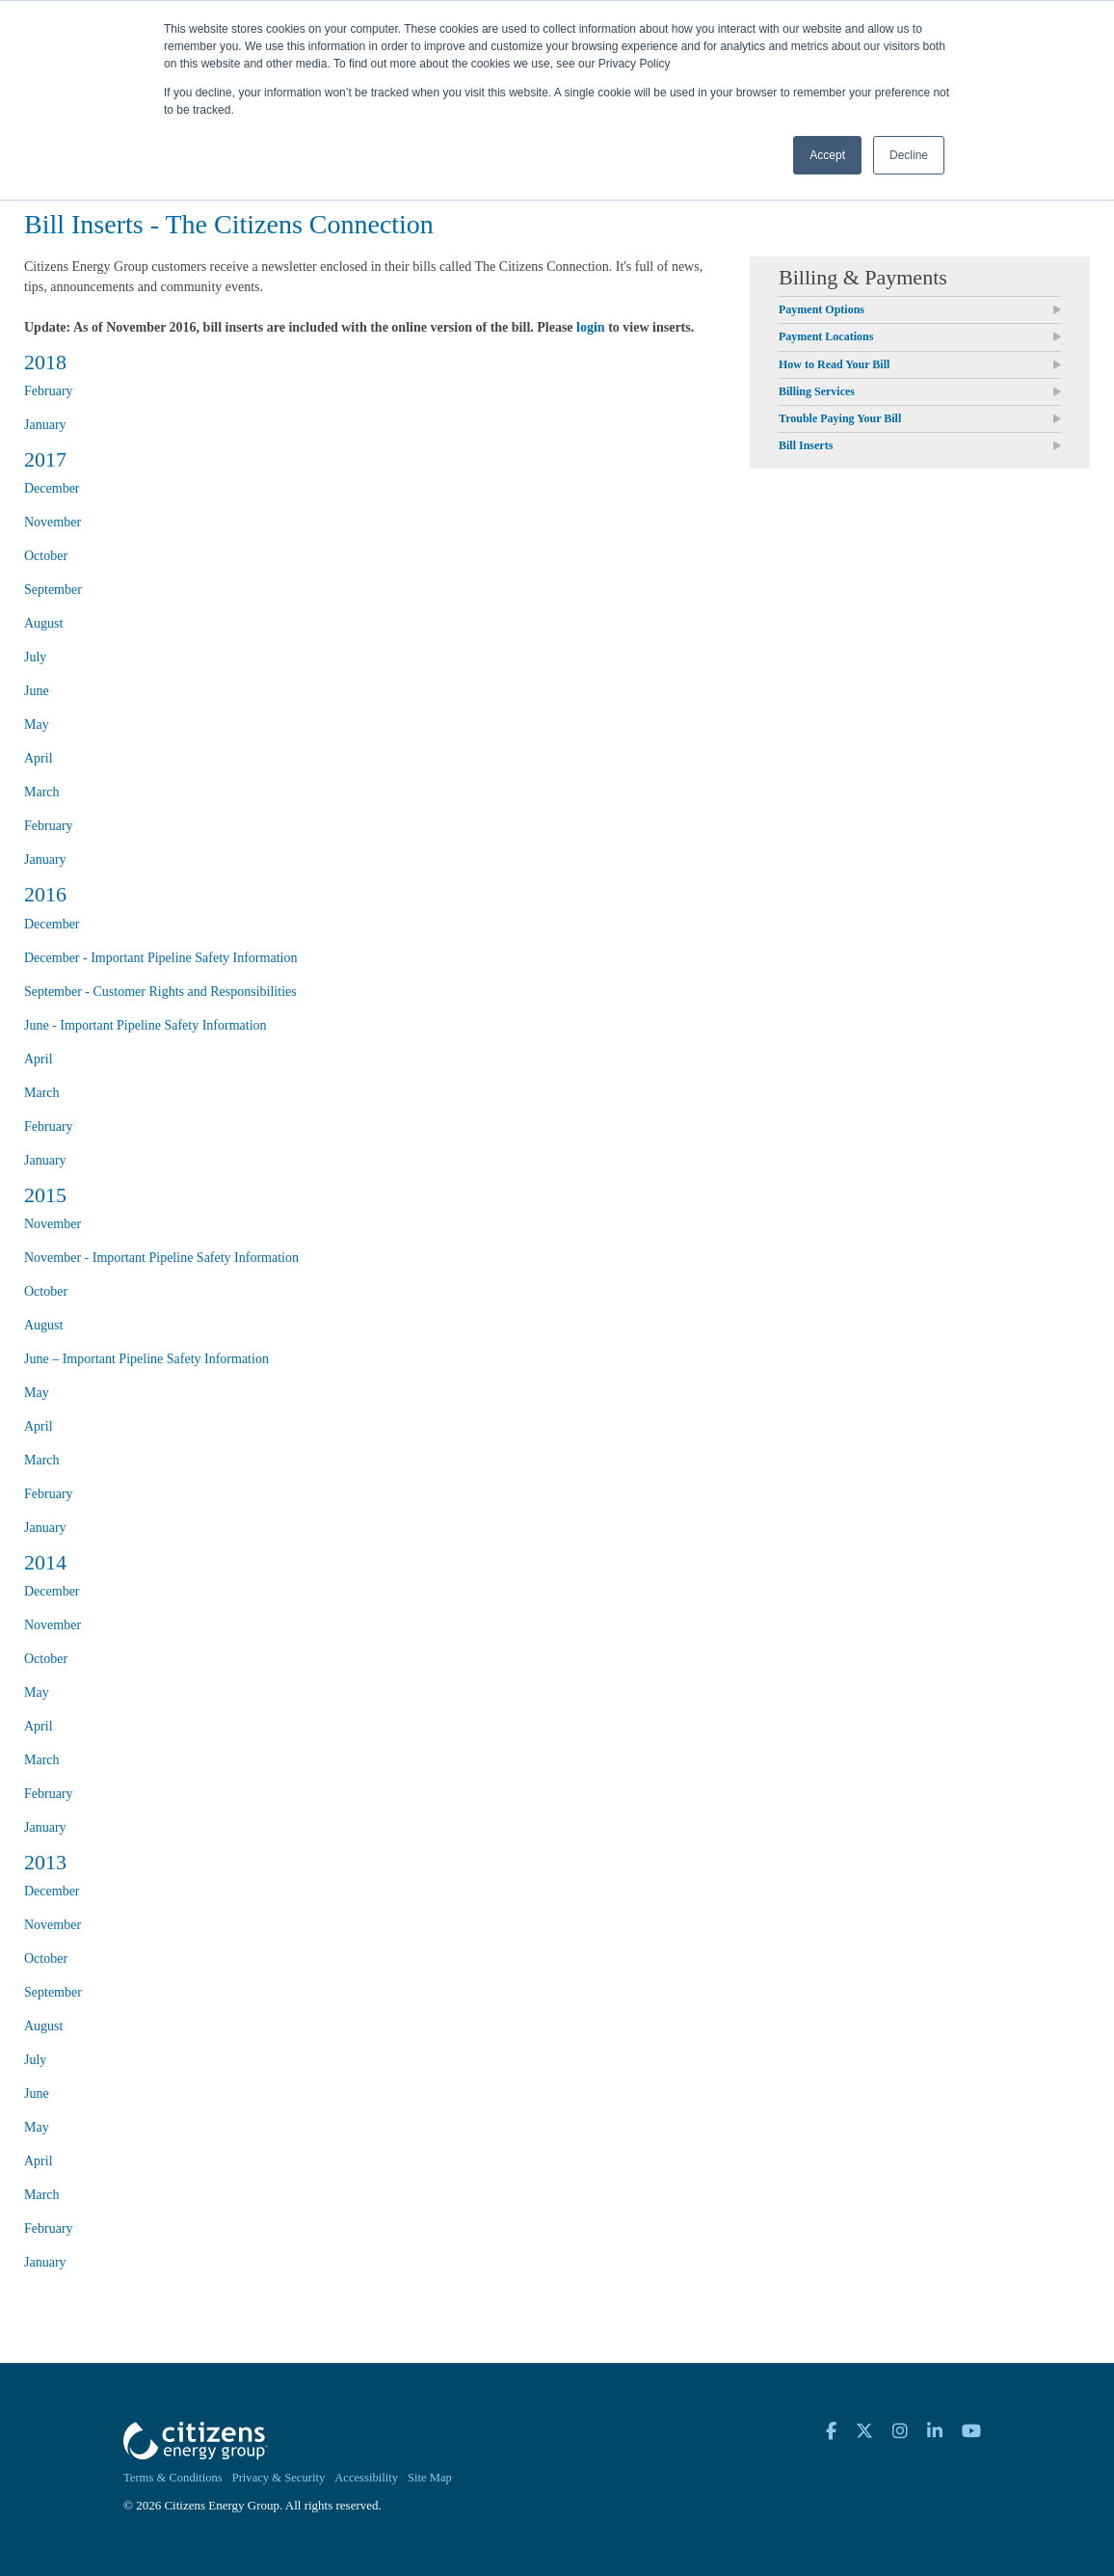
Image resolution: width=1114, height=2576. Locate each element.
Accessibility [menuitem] (366, 2477)
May (36, 724)
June (36, 691)
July (35, 657)
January (45, 424)
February (48, 391)
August (43, 623)
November (52, 522)
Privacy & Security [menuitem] (279, 2477)
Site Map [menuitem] (430, 2477)
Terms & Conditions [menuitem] (173, 2477)
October (45, 556)
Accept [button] (827, 155)
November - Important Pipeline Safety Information (161, 1257)
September (53, 589)
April (38, 758)
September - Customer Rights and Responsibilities (160, 991)
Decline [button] (908, 155)
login (590, 327)
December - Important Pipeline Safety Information (160, 958)
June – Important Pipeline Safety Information (146, 1359)
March (42, 792)
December (52, 488)
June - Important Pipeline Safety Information (145, 1025)
